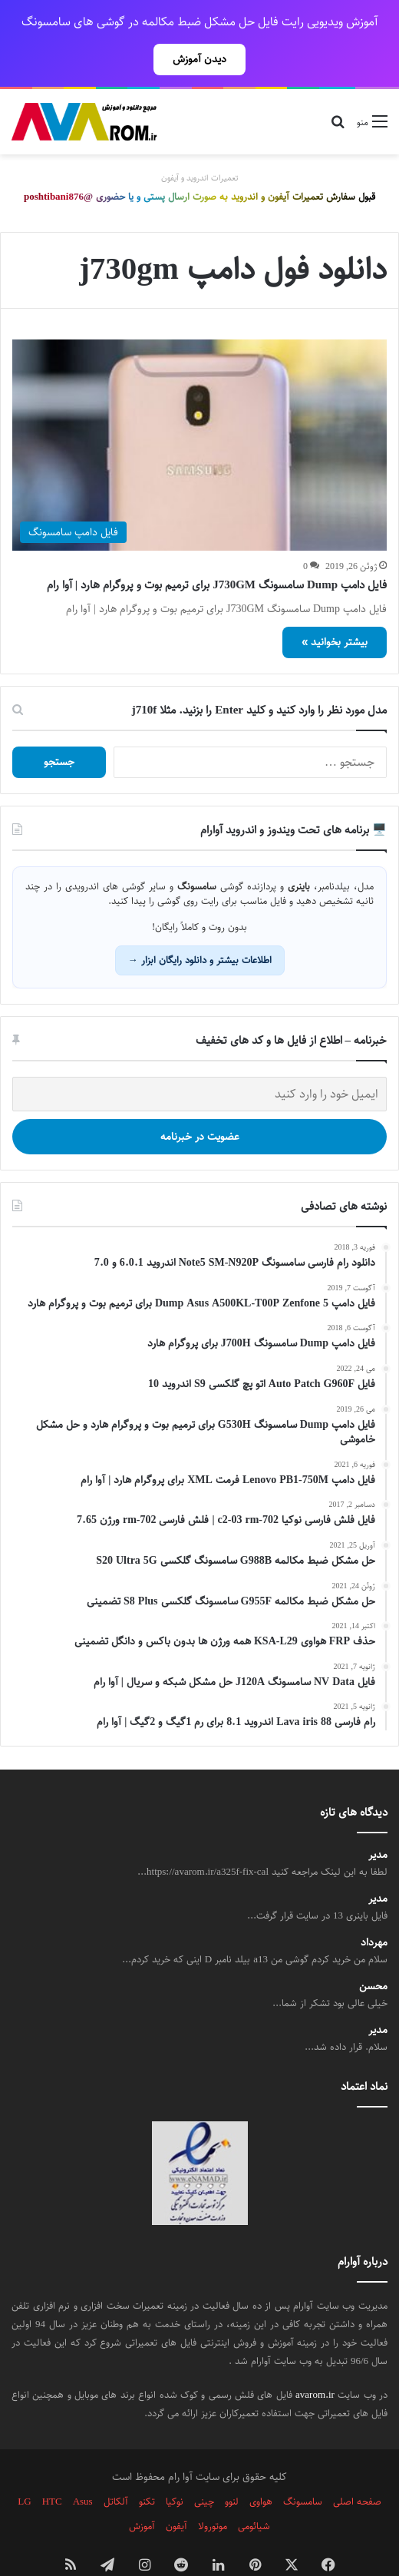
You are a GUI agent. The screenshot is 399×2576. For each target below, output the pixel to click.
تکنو (147, 2467)
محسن (373, 1953)
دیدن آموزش (199, 59)
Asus (83, 2467)
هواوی (260, 2467)
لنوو (232, 2467)
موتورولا (212, 2492)
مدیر (377, 1821)
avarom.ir (315, 2361)
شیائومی (254, 2492)
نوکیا (174, 2467)
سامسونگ (302, 2467)
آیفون (176, 2492)
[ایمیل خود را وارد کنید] (199, 1060)
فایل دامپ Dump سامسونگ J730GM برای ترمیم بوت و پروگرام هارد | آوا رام (217, 551)
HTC (52, 2467)
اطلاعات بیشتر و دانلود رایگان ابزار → (200, 926)
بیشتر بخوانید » (335, 608)
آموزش (142, 2492)
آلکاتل (116, 2467)
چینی (204, 2467)
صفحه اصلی (357, 2467)
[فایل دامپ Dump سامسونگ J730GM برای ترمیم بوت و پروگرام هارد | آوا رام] (199, 411)
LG (24, 2467)
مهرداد (374, 1909)
